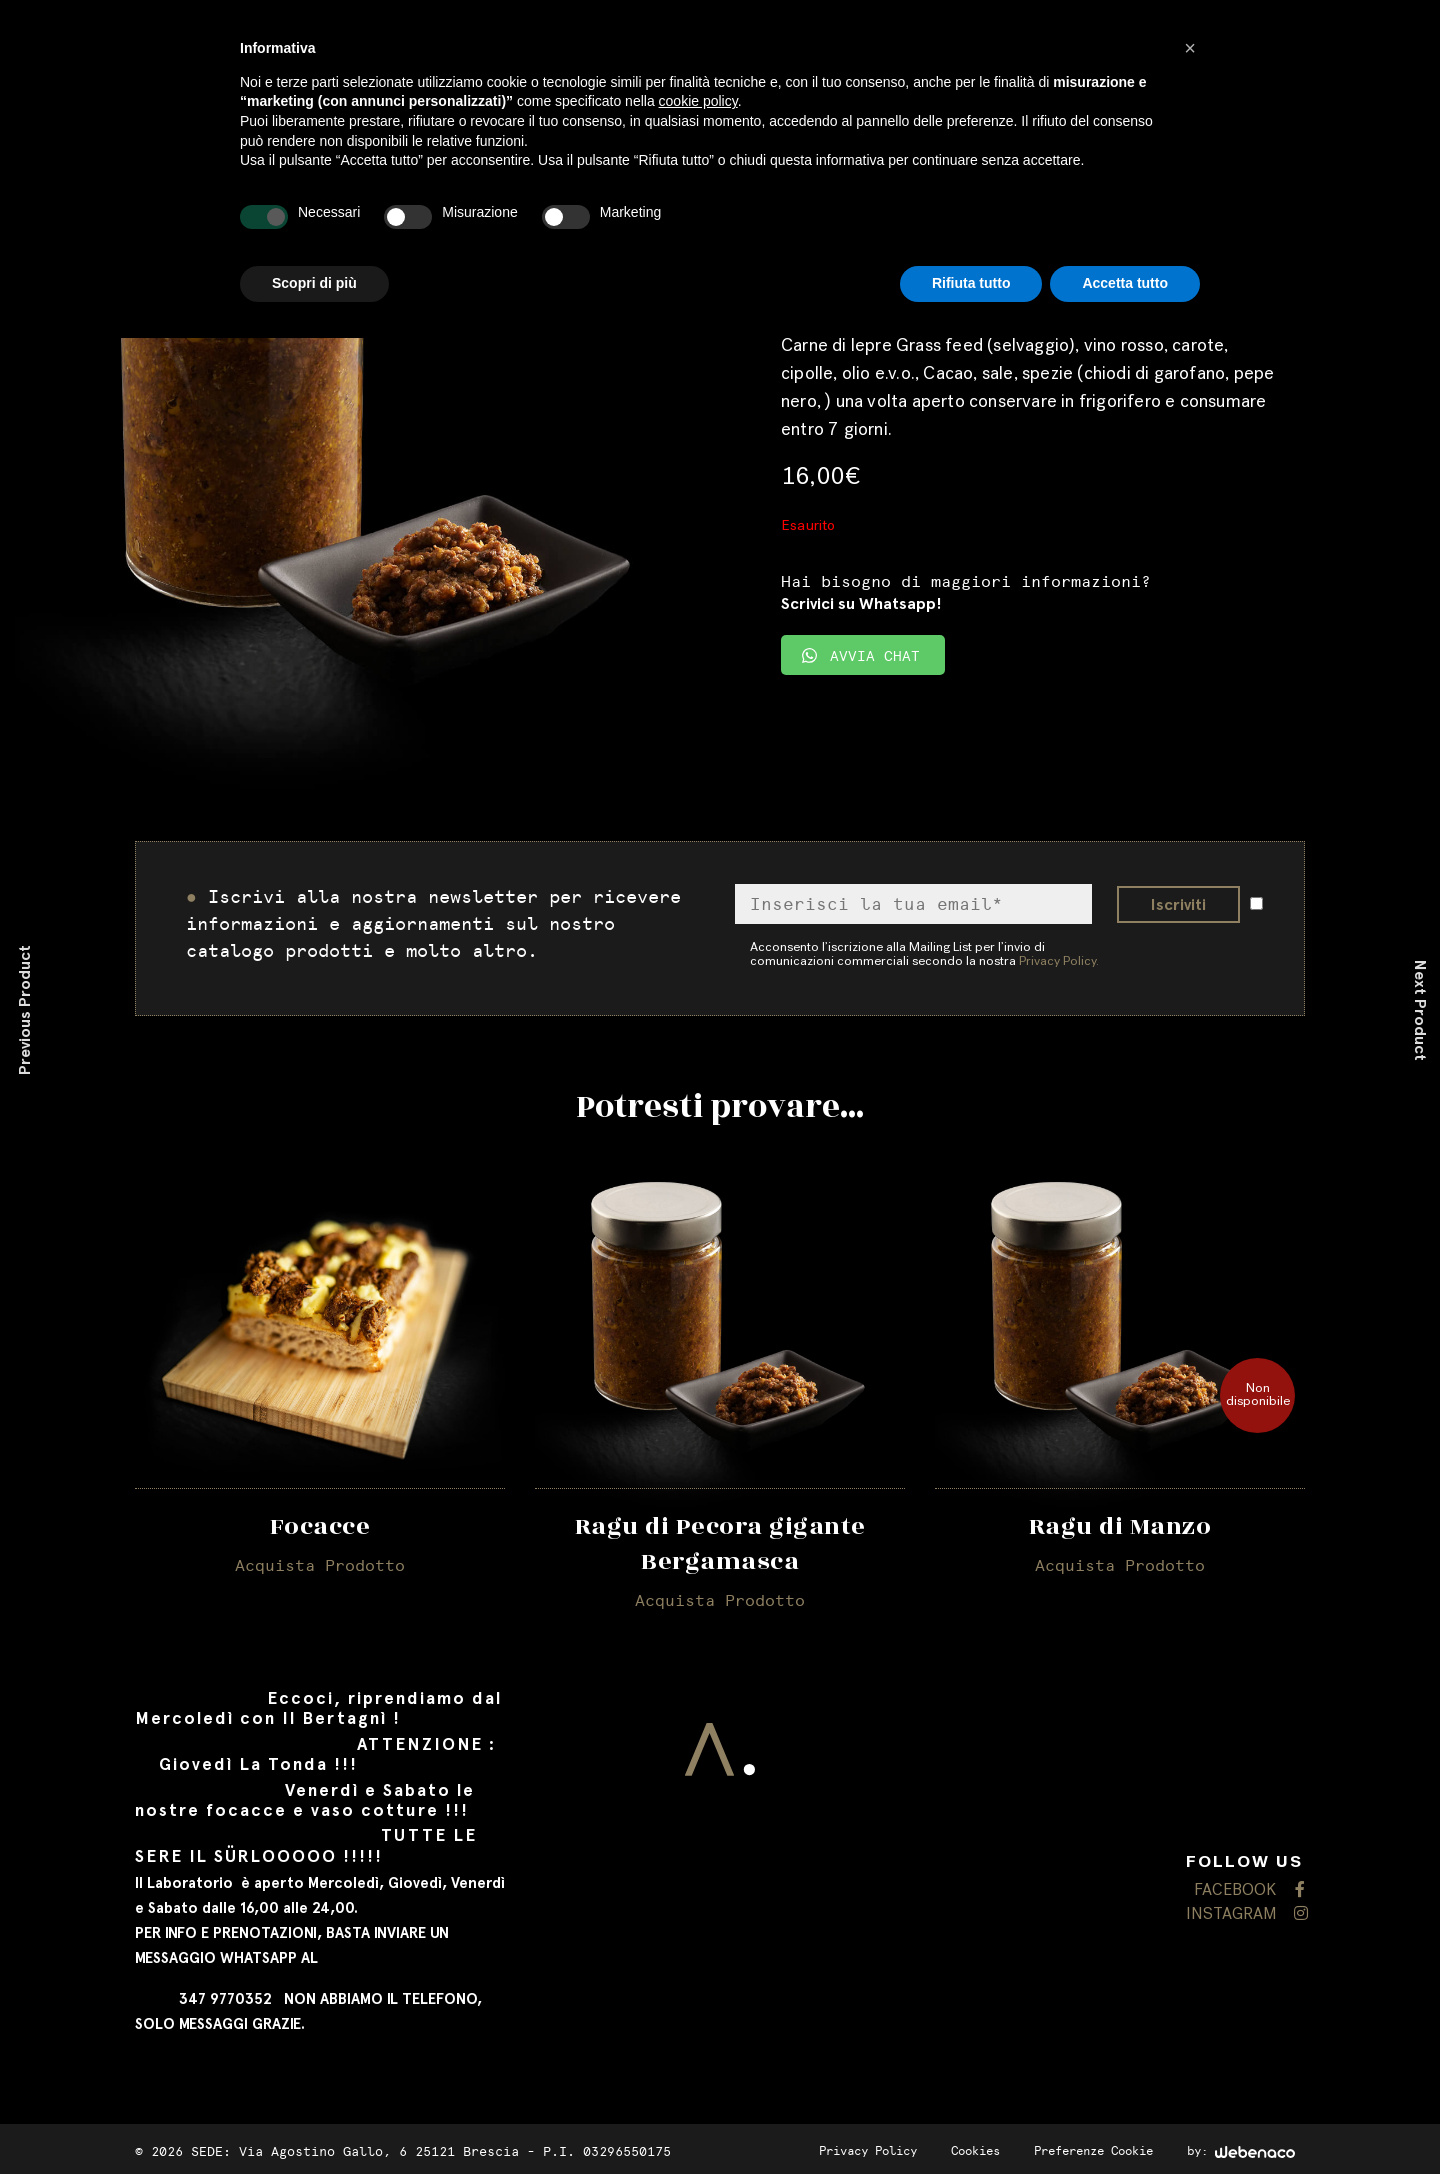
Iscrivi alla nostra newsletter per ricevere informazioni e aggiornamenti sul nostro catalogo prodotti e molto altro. (433, 924)
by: (1241, 2151)
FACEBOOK (1249, 1890)
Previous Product (24, 1010)
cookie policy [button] (698, 101)
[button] (1190, 48)
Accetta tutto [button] (1125, 283)
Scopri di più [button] (314, 283)
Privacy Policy (868, 2151)
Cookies (975, 2151)
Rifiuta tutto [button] (971, 283)
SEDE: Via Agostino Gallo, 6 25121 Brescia (355, 2151)
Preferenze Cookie (1093, 2151)
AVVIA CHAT (861, 656)
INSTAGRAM (1245, 1914)
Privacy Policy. (1059, 962)
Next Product (1420, 1010)
